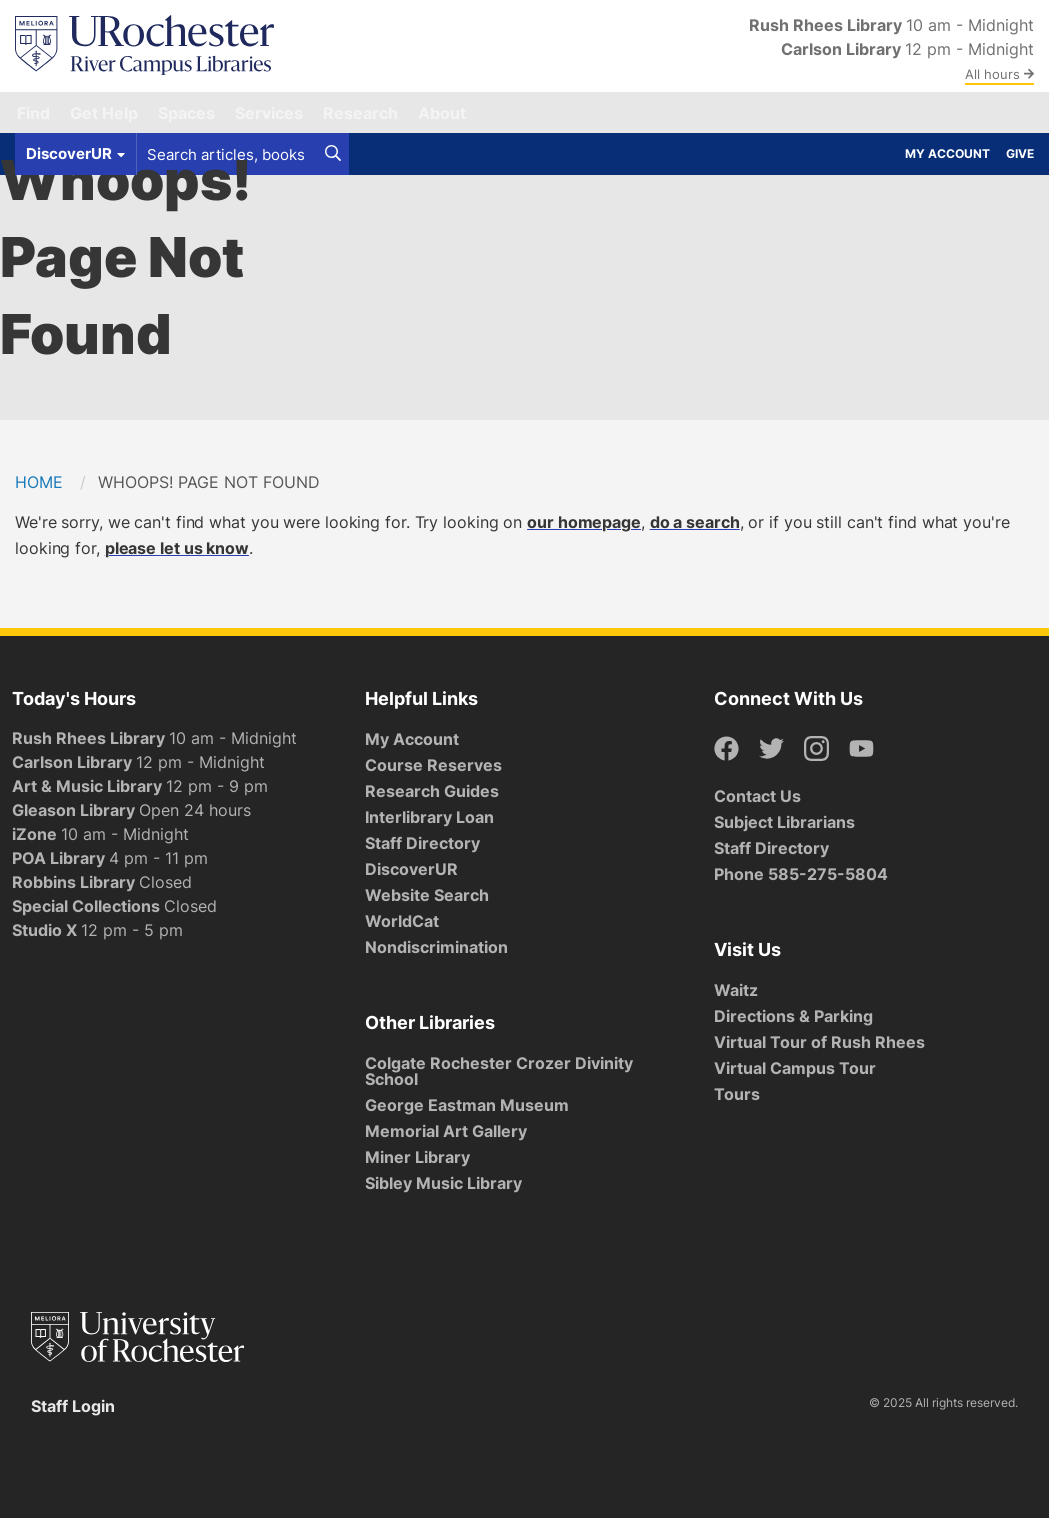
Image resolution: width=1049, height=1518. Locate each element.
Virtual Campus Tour (795, 1068)
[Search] (333, 154)
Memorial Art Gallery (446, 1131)
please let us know (177, 548)
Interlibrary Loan (429, 817)
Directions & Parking (793, 1016)
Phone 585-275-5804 (801, 874)
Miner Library (417, 1157)
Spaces (186, 113)
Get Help (104, 113)
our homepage (584, 522)
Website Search (427, 895)
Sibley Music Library (443, 1183)
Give (1020, 153)
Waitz (736, 990)
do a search (695, 522)
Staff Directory (422, 843)
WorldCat (402, 921)
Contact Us (757, 796)
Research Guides (432, 791)
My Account (947, 153)
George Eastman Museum (467, 1105)
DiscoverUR (411, 869)
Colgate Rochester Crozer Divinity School (499, 1071)
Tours (737, 1094)
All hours (999, 74)
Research (360, 113)
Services (269, 113)
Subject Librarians (784, 822)
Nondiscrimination (436, 947)
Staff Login (73, 1406)
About (442, 113)
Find (33, 113)
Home (39, 482)
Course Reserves (433, 765)
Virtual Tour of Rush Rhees (819, 1042)
